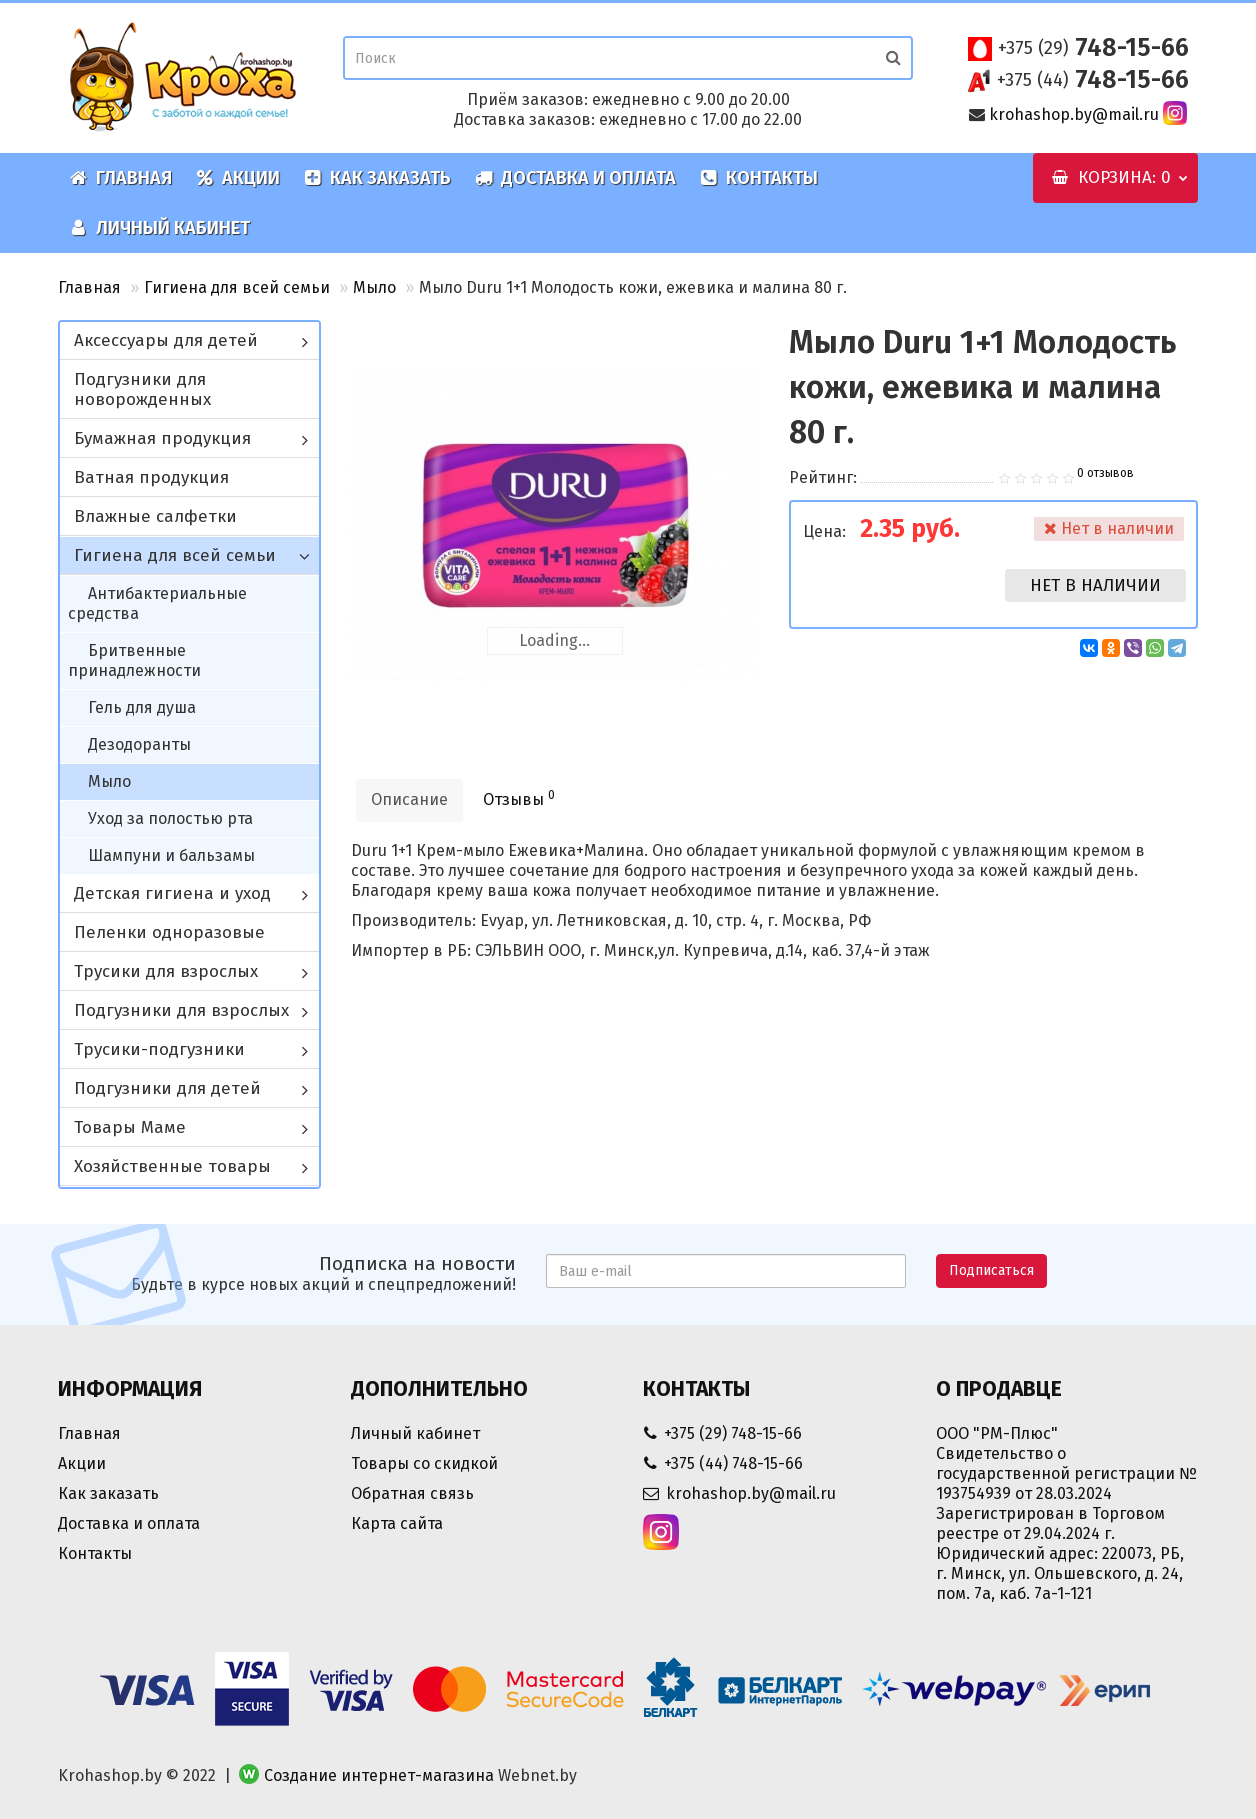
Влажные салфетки (155, 516)
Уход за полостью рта (170, 818)
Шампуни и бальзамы (171, 855)
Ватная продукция (151, 477)
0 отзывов (1105, 473)
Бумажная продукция (162, 438)
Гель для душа (142, 707)
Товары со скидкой (424, 1463)
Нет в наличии (1095, 585)
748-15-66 (1093, 48)
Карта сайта (397, 1523)
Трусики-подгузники (159, 1049)
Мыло (374, 287)
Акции (238, 178)
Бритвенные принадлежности (134, 660)
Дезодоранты (139, 744)
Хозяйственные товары (172, 1166)
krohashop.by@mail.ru (1074, 114)
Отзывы (519, 798)
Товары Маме (130, 1127)
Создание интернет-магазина (379, 1775)
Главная (121, 178)
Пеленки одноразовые (169, 932)
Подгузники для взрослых (181, 1010)
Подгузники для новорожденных (142, 389)
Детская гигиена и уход (172, 893)
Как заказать (377, 178)
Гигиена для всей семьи (237, 287)
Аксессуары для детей (166, 340)
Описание (409, 799)
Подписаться (991, 1270)
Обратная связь (412, 1493)
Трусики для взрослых (166, 971)
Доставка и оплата (575, 178)
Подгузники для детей (167, 1088)
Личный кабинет (160, 228)
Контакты (759, 178)
